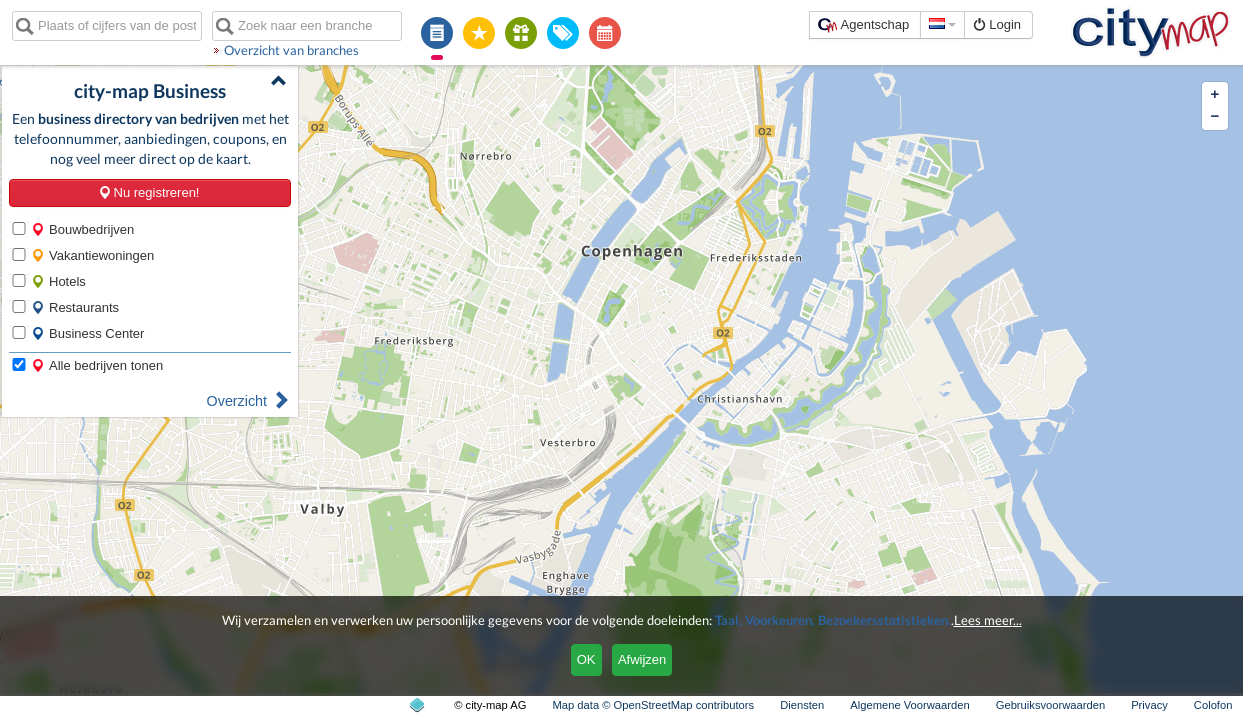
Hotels (58, 281)
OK (586, 659)
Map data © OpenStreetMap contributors (653, 705)
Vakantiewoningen (92, 255)
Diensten (802, 705)
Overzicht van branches (291, 50)
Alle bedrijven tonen (97, 365)
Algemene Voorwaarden (909, 705)
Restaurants (75, 307)
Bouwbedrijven (82, 229)
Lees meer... (988, 620)
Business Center (87, 333)
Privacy (1149, 705)
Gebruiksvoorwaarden (1050, 705)
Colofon (1213, 705)
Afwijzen (642, 659)
